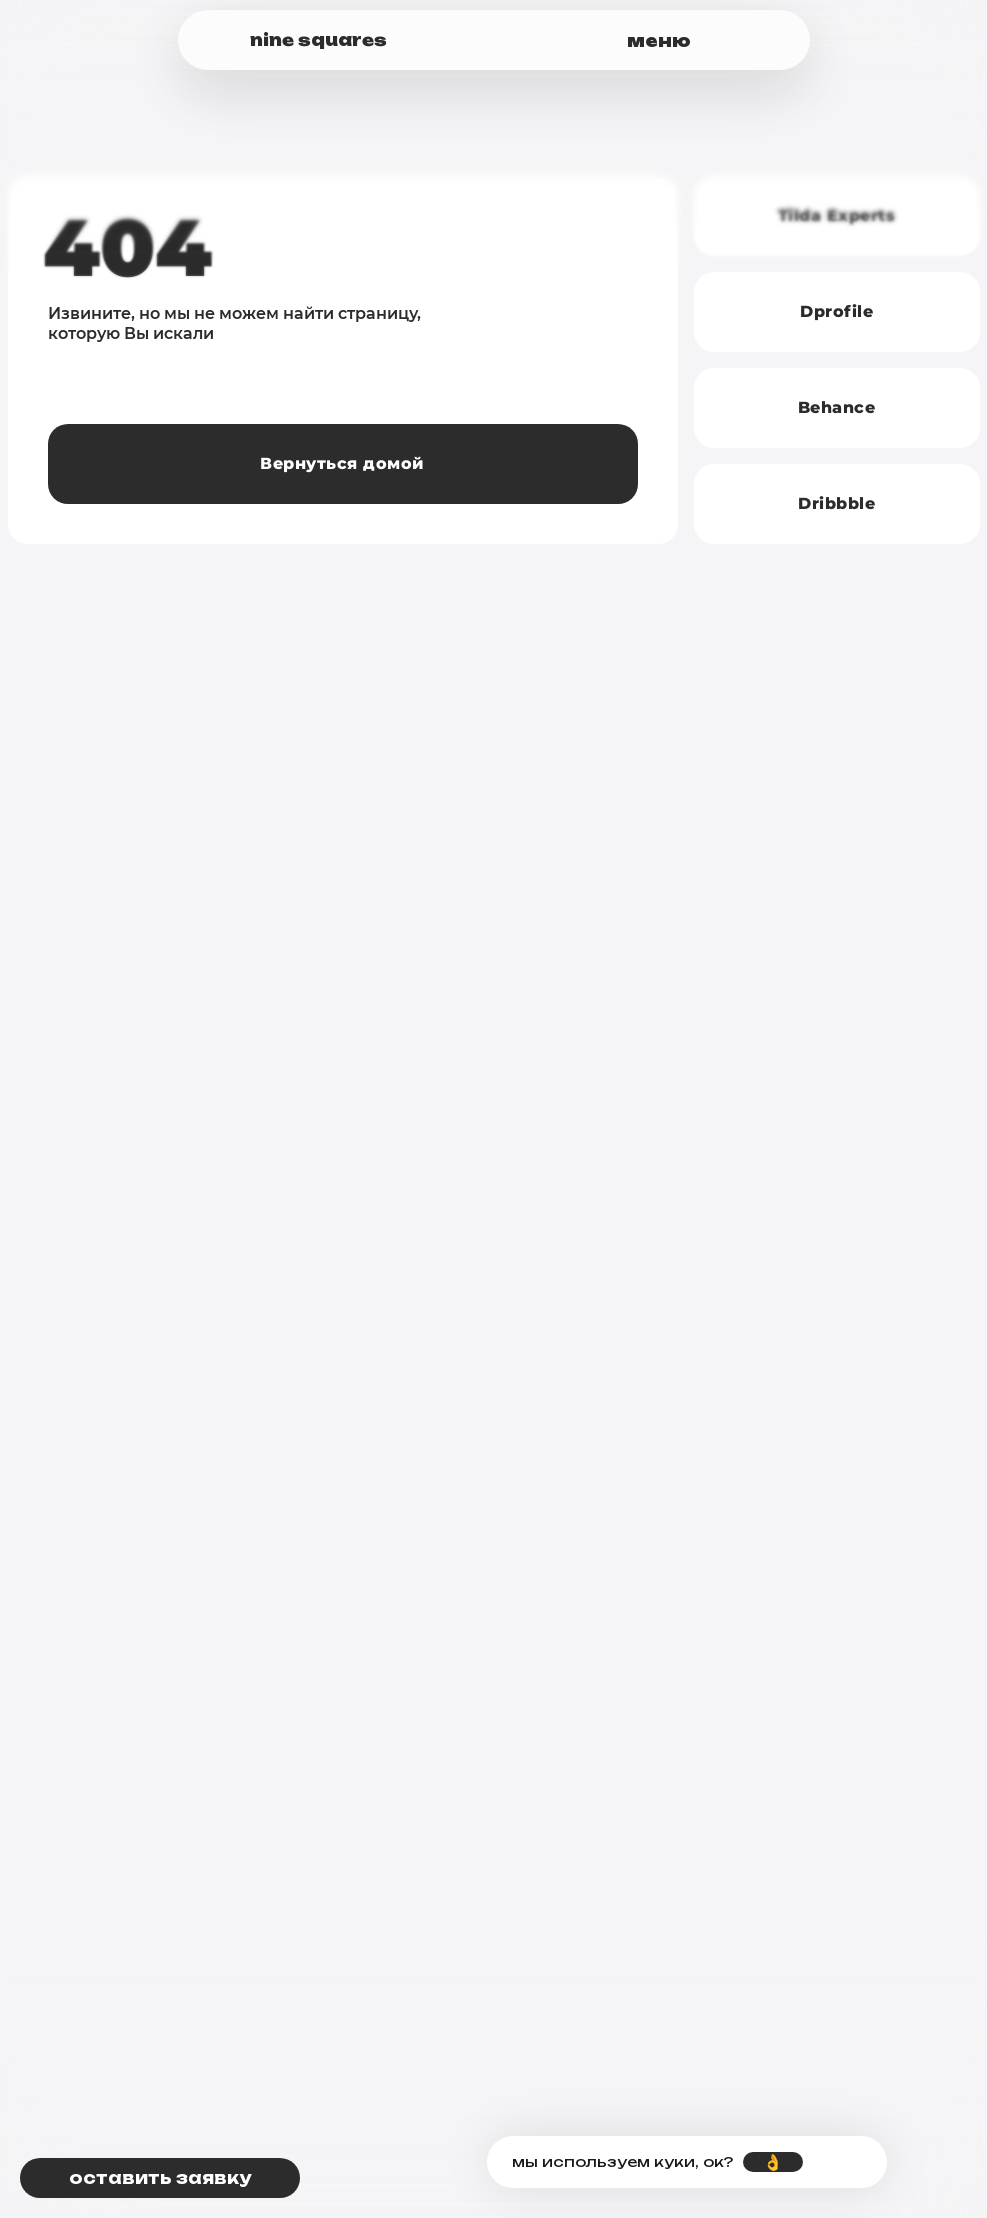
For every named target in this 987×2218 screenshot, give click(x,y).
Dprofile (836, 311)
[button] (160, 2178)
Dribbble (836, 503)
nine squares (318, 40)
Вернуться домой (342, 463)
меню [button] (659, 41)
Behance (837, 407)
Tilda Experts (837, 215)
